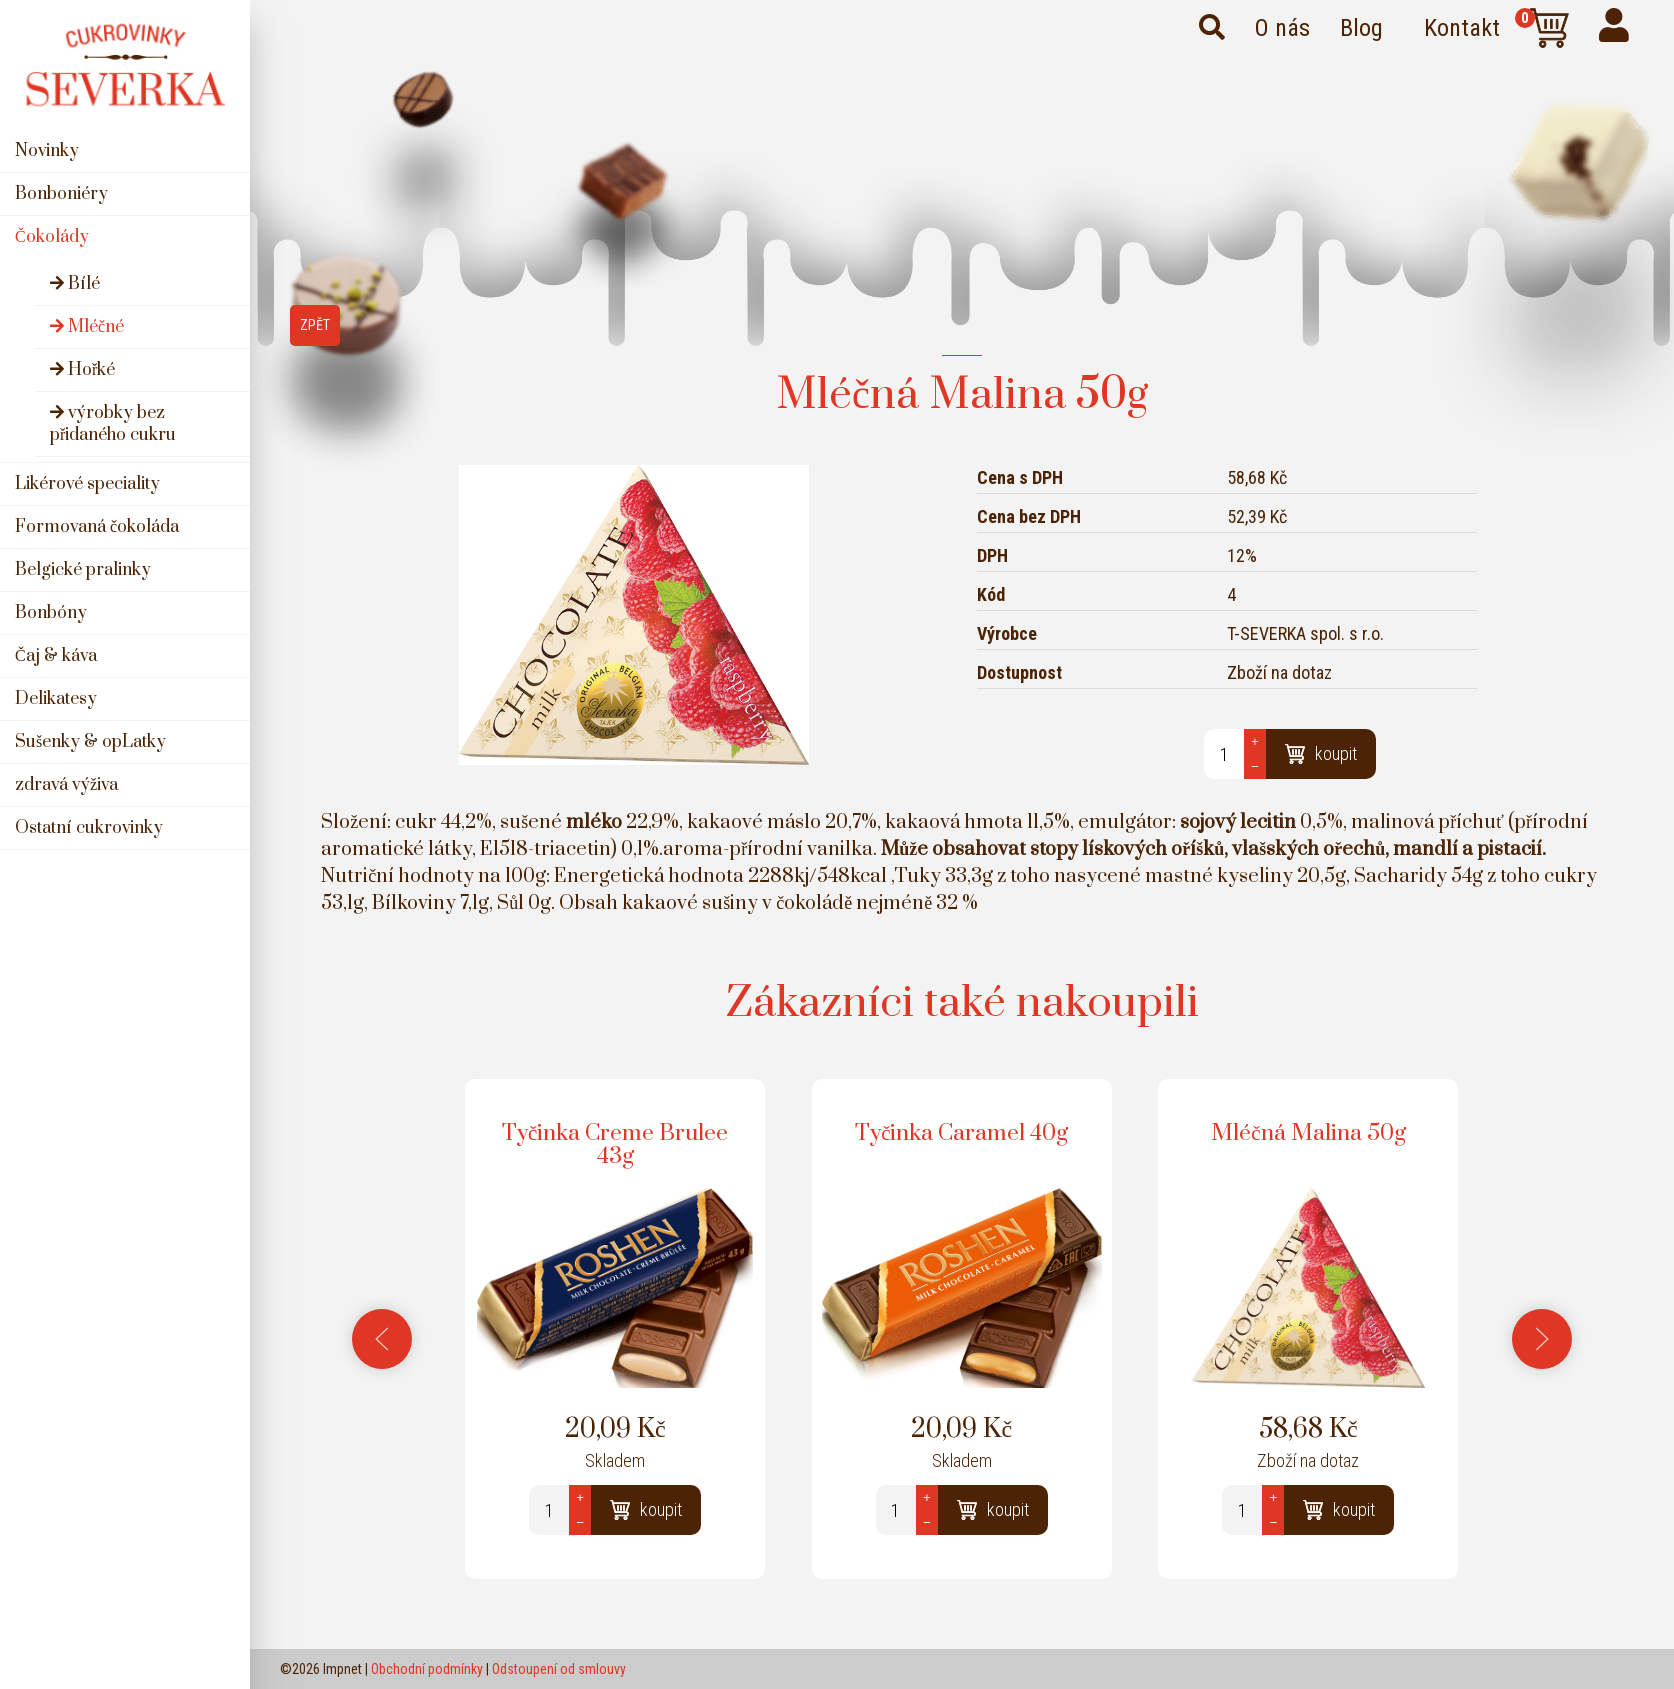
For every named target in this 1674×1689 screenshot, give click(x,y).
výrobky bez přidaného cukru (113, 424)
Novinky (47, 151)
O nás (1282, 28)
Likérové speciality (87, 484)
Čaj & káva (56, 656)
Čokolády (52, 237)
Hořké (82, 370)
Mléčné (87, 327)
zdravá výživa (66, 785)
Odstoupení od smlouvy (559, 1669)
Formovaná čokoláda (97, 527)
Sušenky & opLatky (90, 742)
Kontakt (1462, 28)
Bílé (75, 284)
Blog (1361, 28)
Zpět (315, 325)
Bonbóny (51, 613)
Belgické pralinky (83, 570)
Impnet (342, 1669)
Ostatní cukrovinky (89, 828)
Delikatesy (56, 699)
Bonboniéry (61, 194)
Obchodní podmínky (427, 1669)
